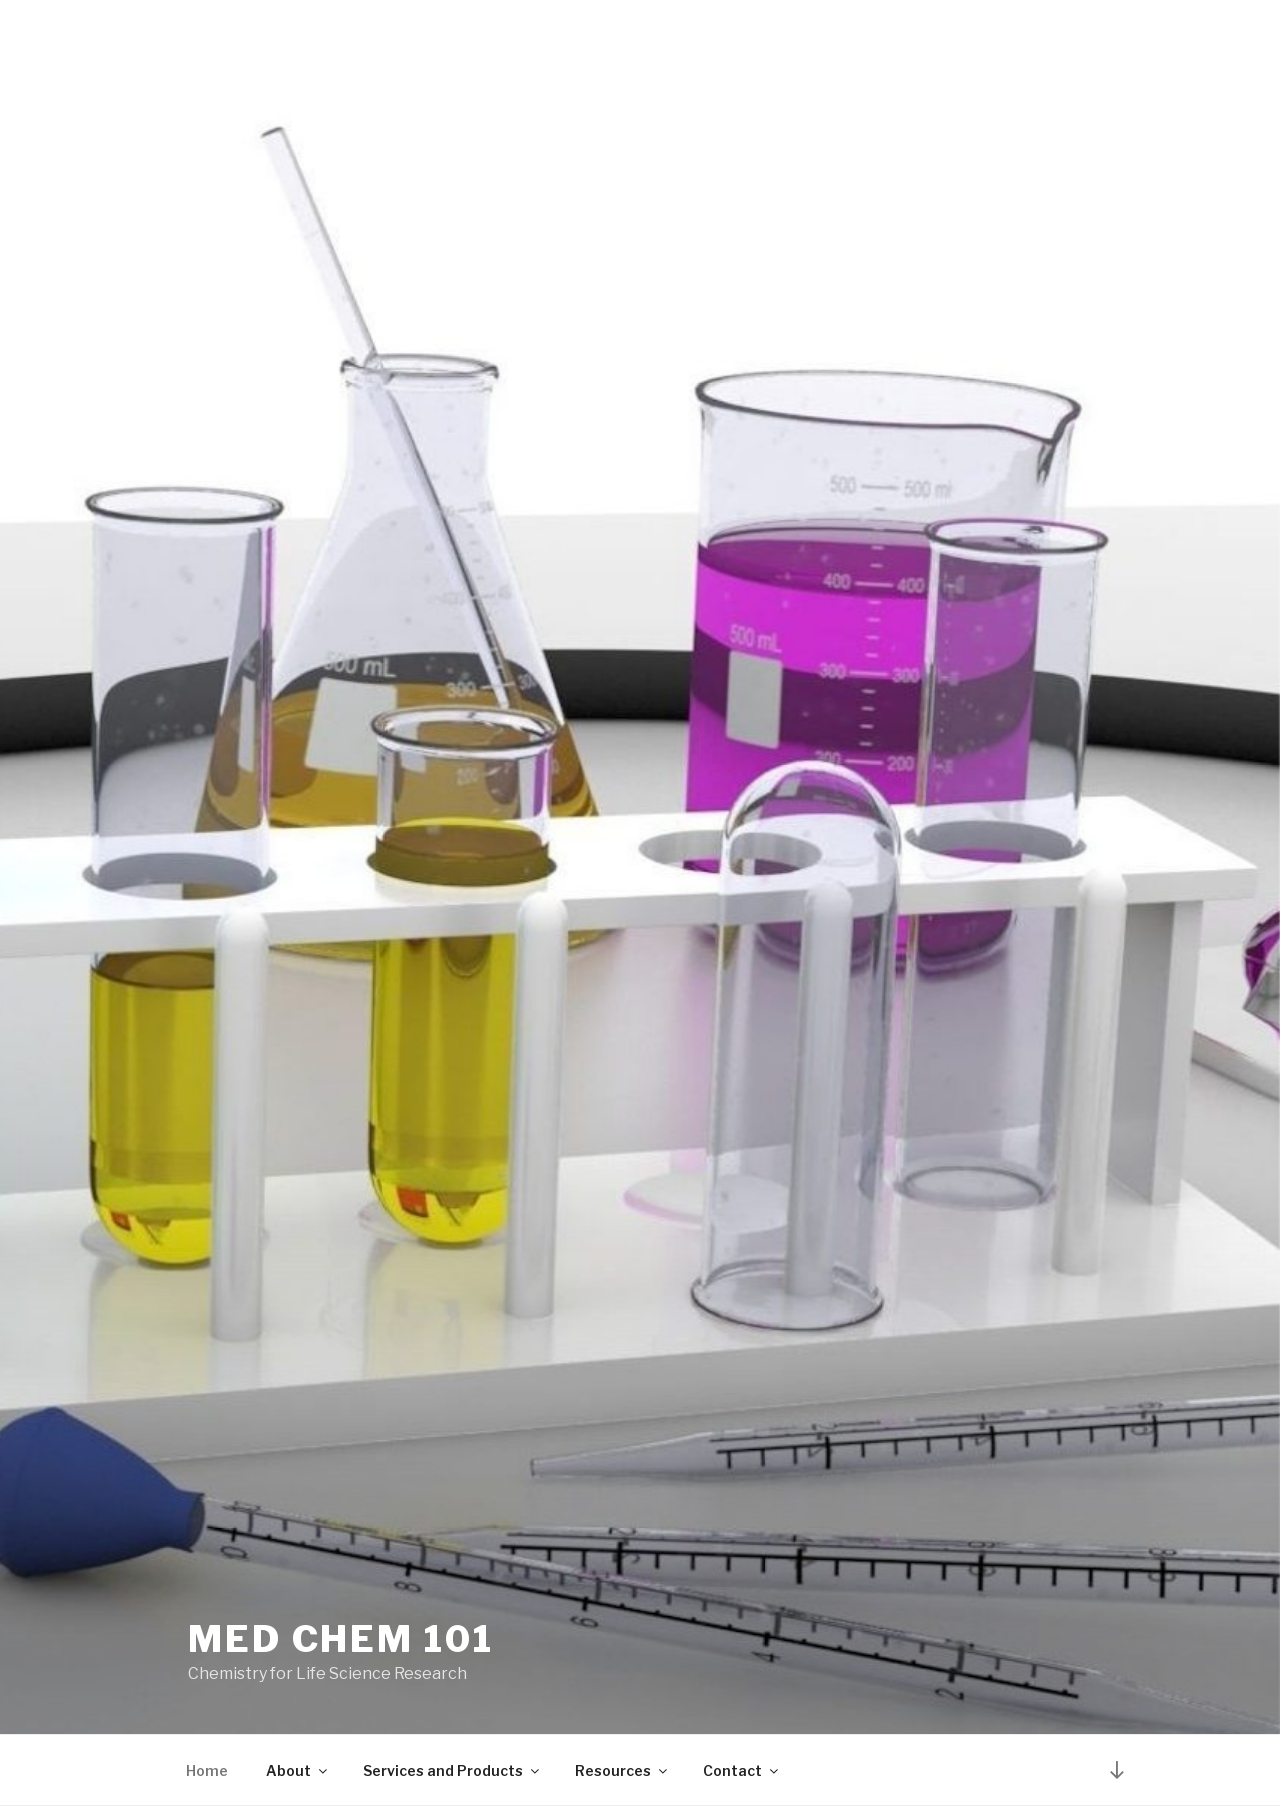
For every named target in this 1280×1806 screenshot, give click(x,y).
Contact (742, 1770)
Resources (622, 1770)
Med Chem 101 (341, 1639)
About (298, 1770)
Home (207, 1770)
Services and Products (452, 1770)
